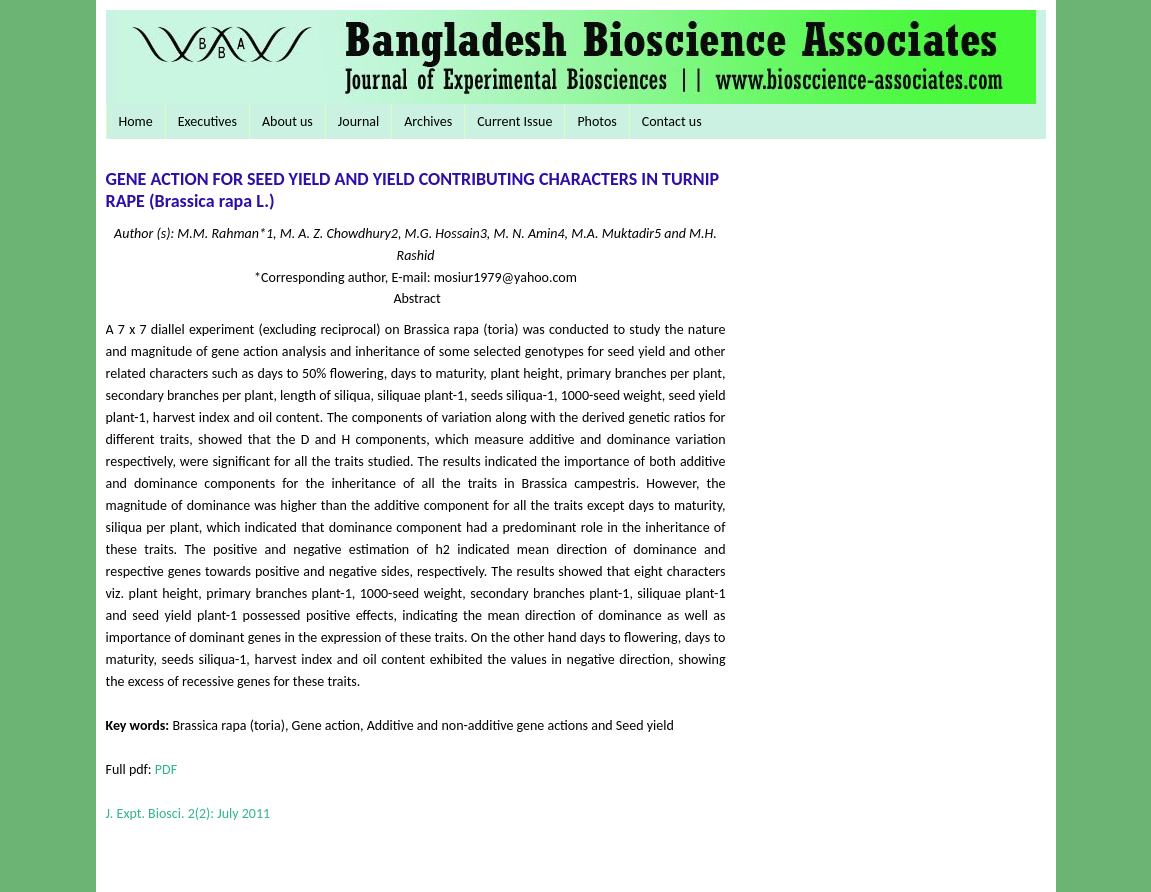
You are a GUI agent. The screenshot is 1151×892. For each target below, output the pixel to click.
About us (287, 121)
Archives (428, 121)
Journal (358, 121)
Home (136, 121)
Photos (596, 121)
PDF (166, 769)
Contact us (672, 121)
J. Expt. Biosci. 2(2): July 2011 (188, 813)
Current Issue (514, 121)
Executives (207, 121)
